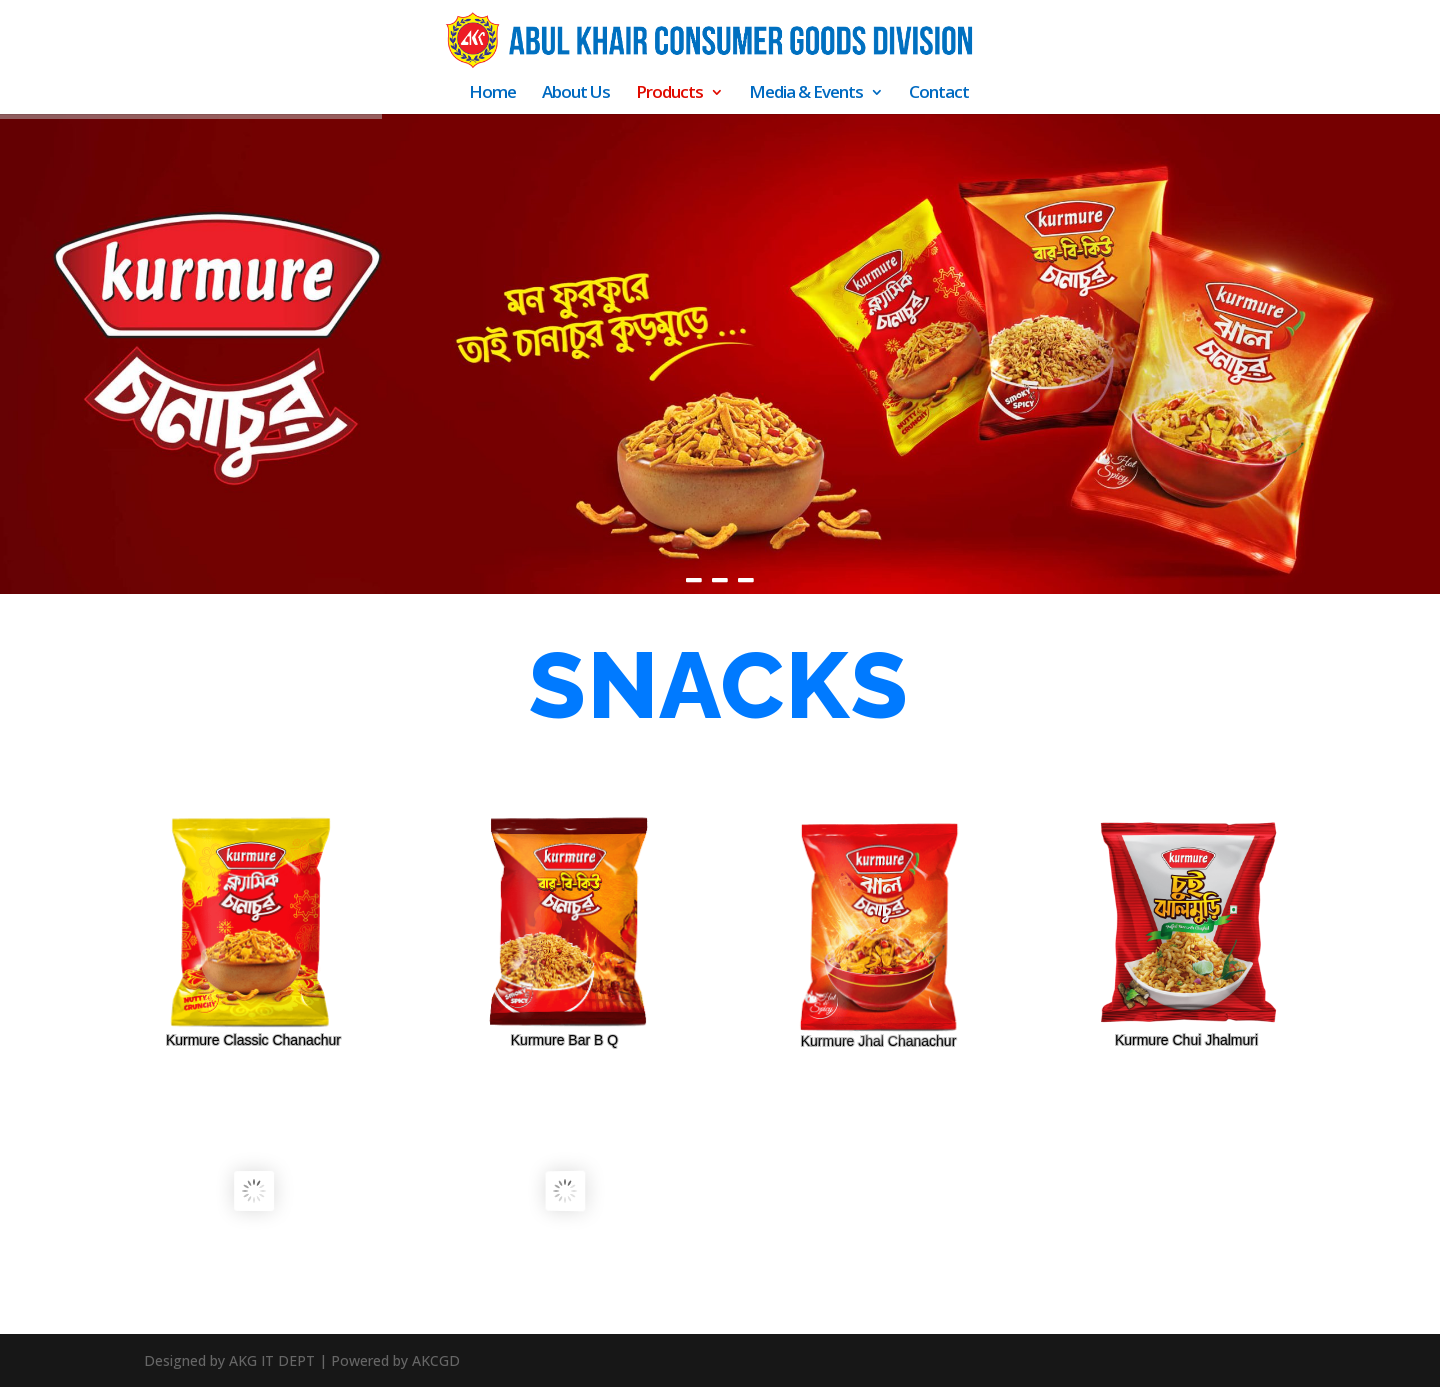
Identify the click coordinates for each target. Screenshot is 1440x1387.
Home (492, 94)
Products (669, 94)
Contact (939, 94)
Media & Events (806, 94)
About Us (576, 94)
